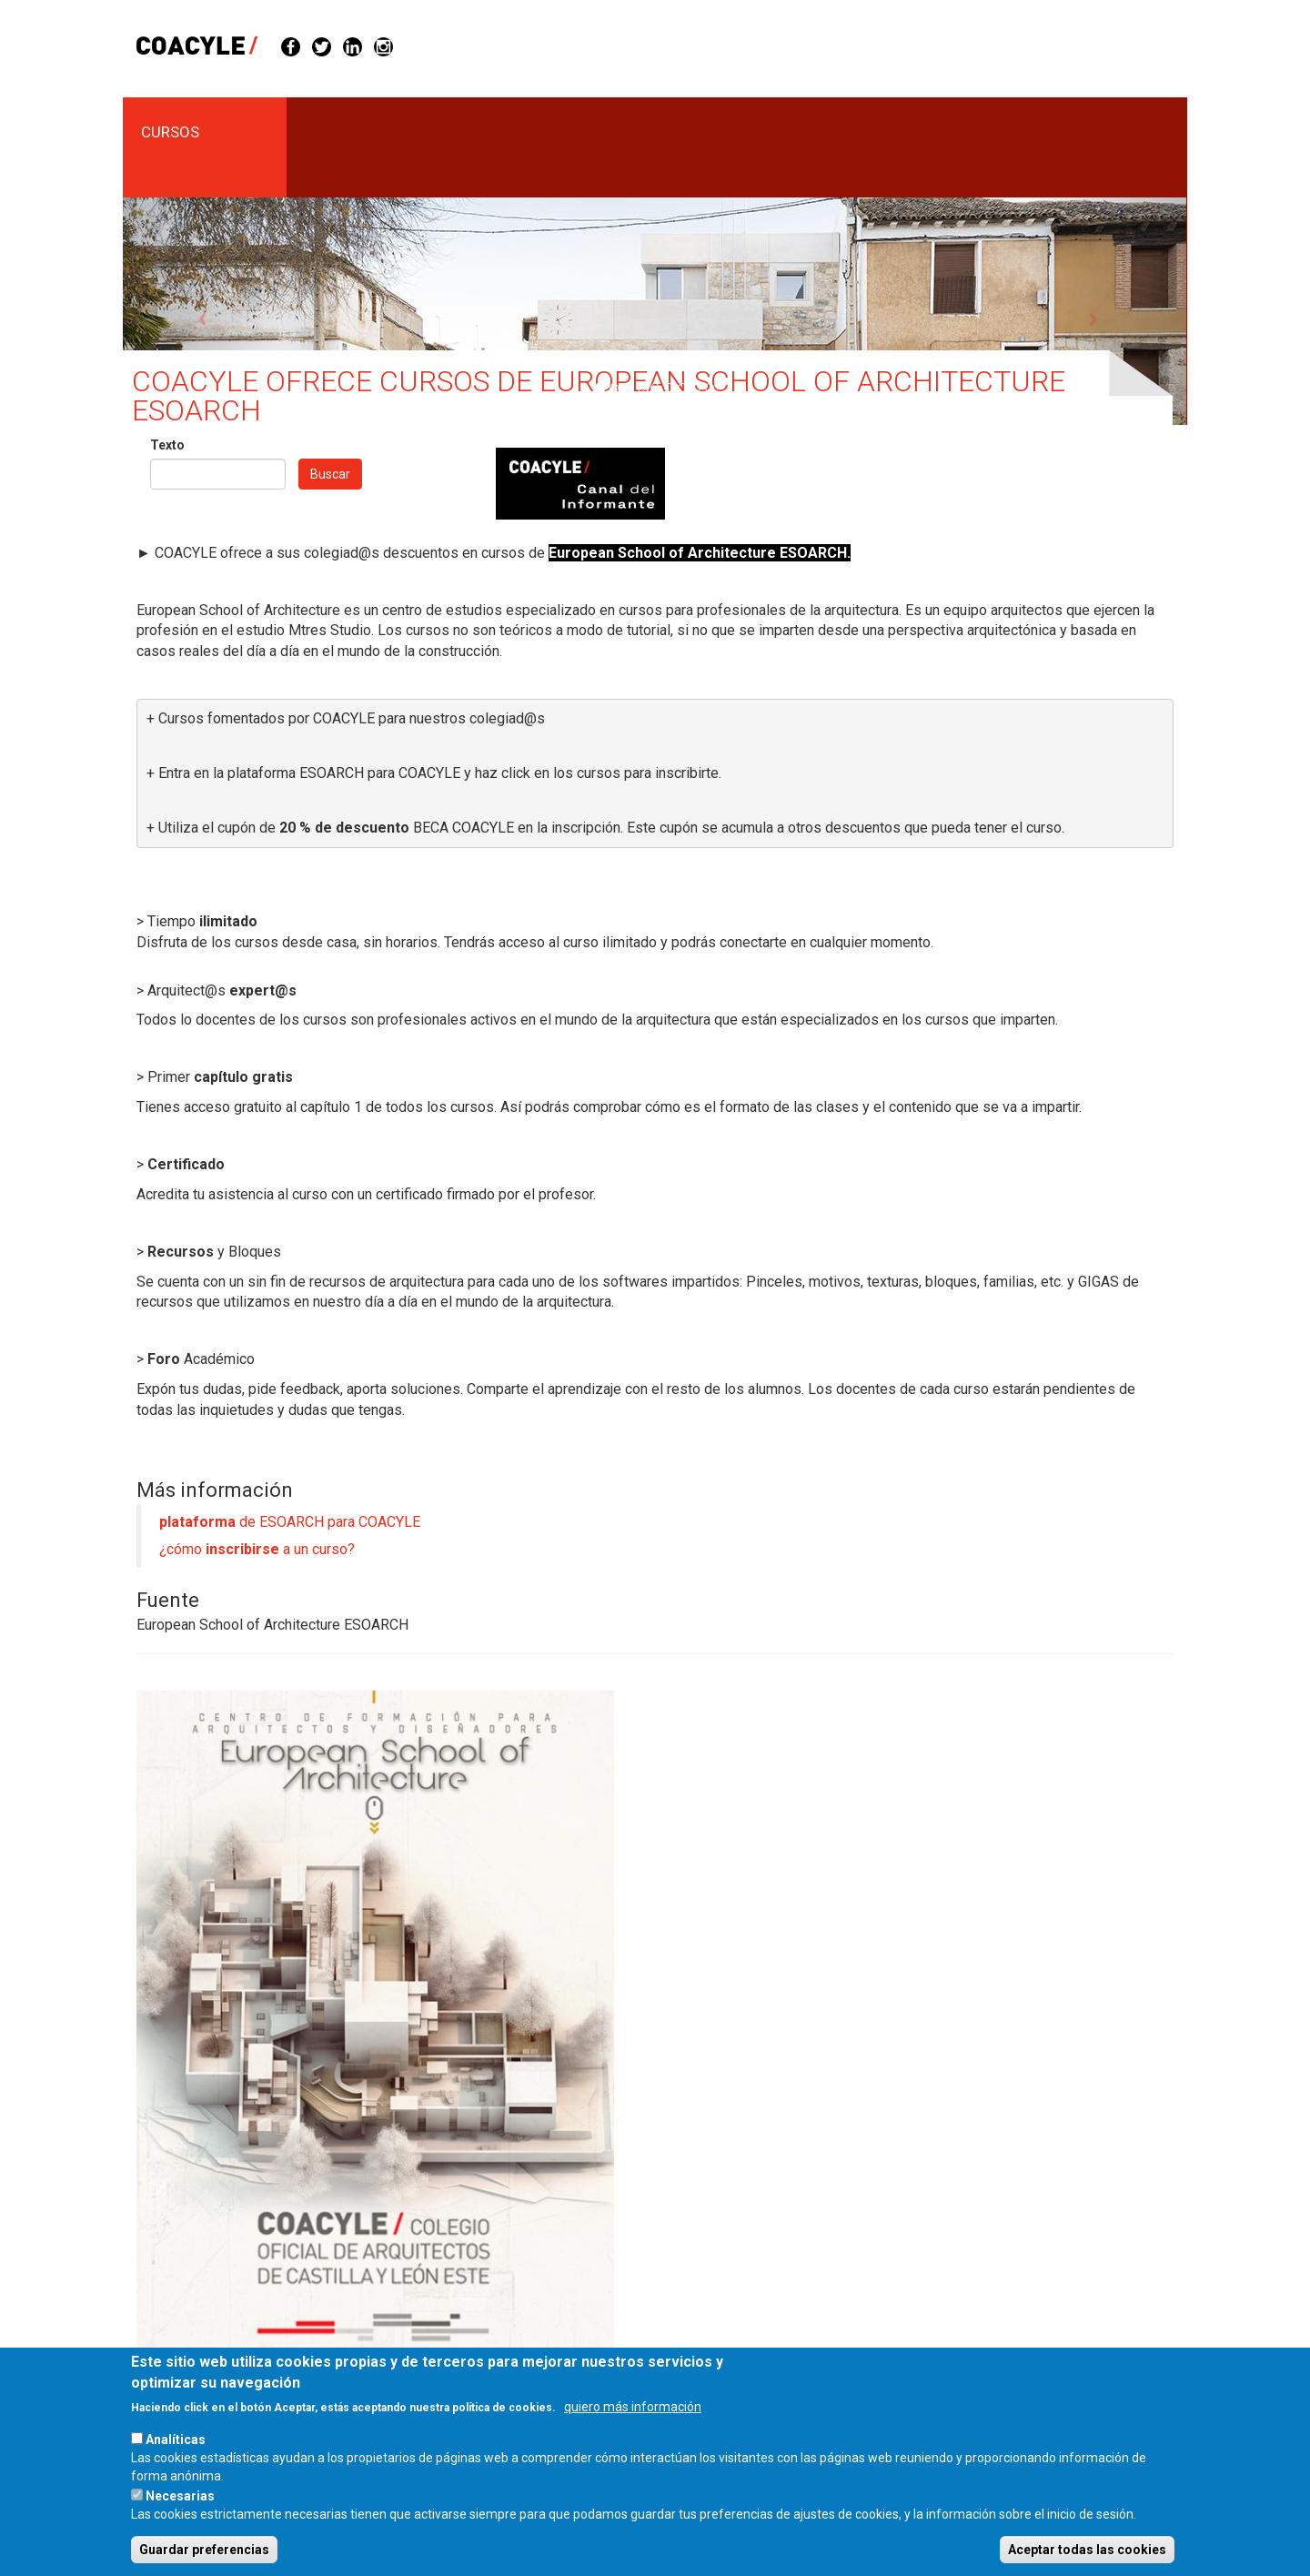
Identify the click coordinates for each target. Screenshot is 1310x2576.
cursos (170, 132)
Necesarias (180, 2518)
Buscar (330, 474)
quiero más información (632, 2429)
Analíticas (176, 2462)
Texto (167, 445)
